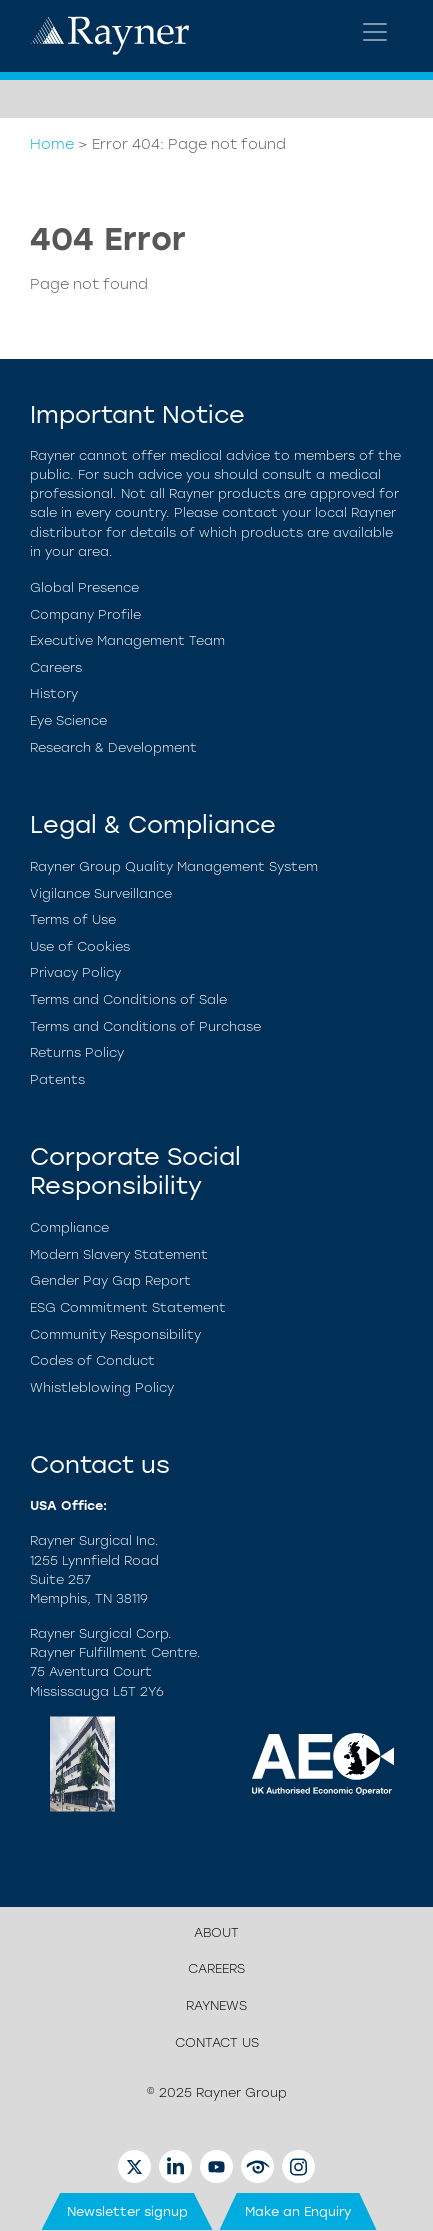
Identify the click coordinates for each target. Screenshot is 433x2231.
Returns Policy (77, 1052)
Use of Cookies (80, 946)
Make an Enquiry (298, 2211)
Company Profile (85, 614)
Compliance (69, 1227)
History (54, 693)
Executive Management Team (127, 640)
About (216, 1932)
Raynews (216, 2005)
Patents (57, 1079)
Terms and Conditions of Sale (128, 999)
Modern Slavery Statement (119, 1254)
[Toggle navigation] (375, 32)
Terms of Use (73, 919)
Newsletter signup (127, 2211)
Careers (56, 667)
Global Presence (84, 587)
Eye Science (68, 720)
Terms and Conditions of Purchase (145, 1026)
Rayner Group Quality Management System (174, 866)
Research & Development (113, 747)
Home (52, 144)
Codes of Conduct (92, 1360)
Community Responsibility (115, 1334)
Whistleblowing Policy (102, 1387)
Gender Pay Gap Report (110, 1280)
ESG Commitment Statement (128, 1307)
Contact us (217, 2042)
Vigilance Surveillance (101, 893)
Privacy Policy (75, 972)
